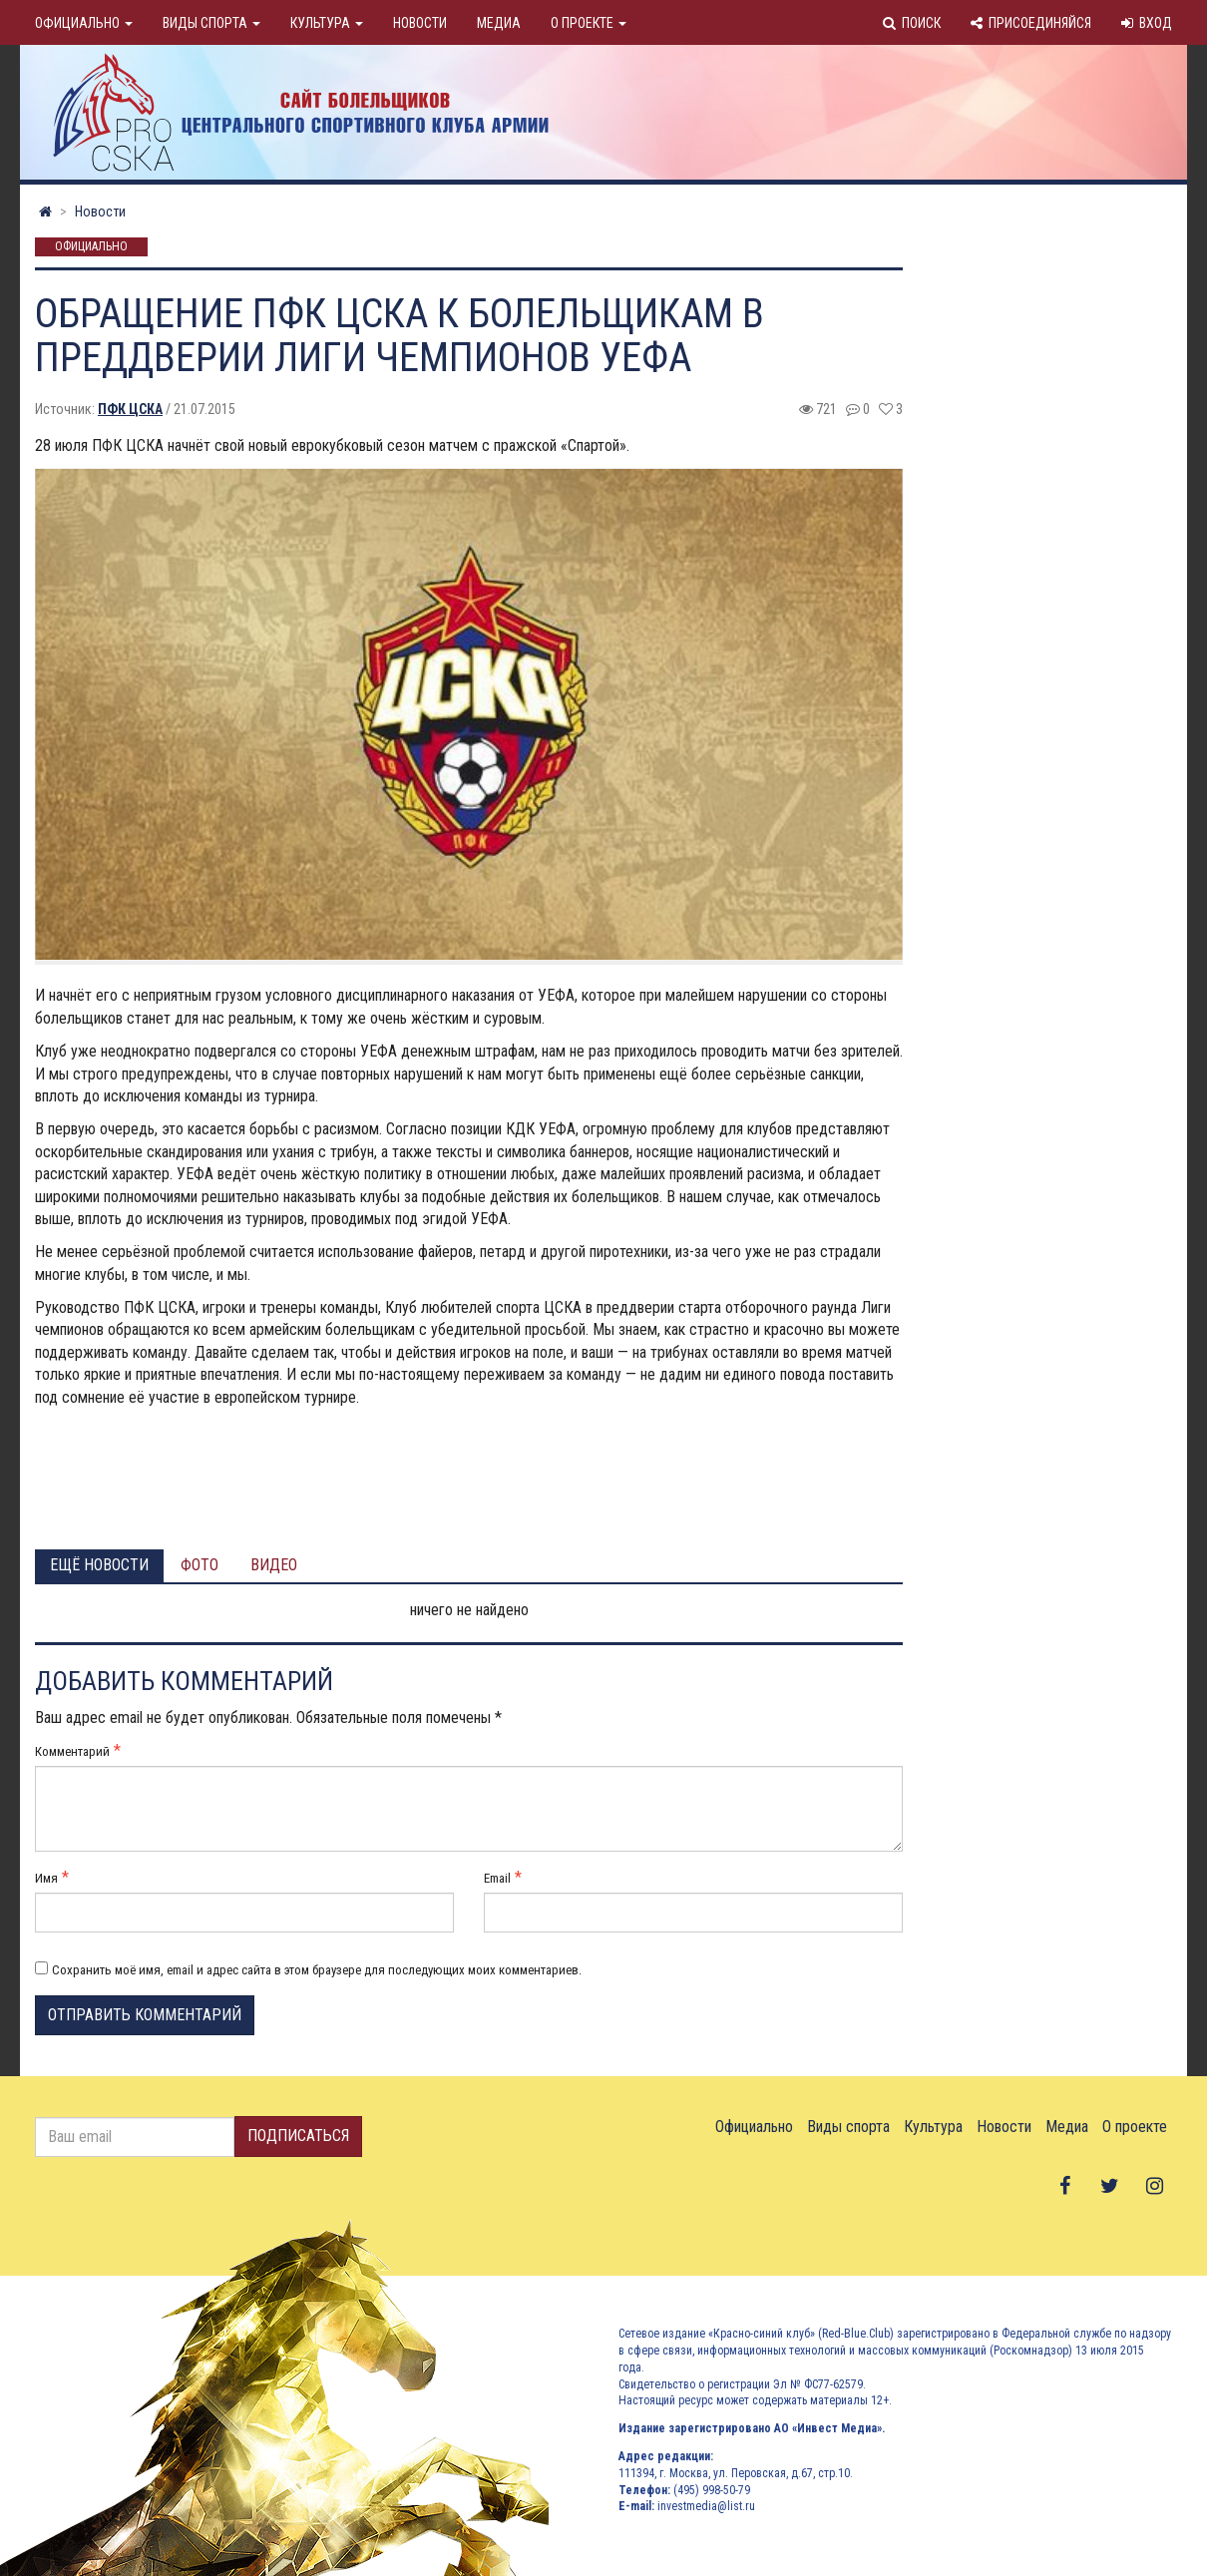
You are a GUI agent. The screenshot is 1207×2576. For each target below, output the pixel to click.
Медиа (499, 23)
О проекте (588, 23)
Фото (199, 1564)
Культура (326, 23)
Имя (46, 1878)
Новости (420, 23)
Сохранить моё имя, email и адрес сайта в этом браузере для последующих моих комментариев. (317, 1969)
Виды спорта (211, 23)
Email (497, 1878)
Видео (273, 1564)
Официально (84, 23)
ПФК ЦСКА (130, 409)
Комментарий (72, 1751)
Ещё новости (99, 1564)
